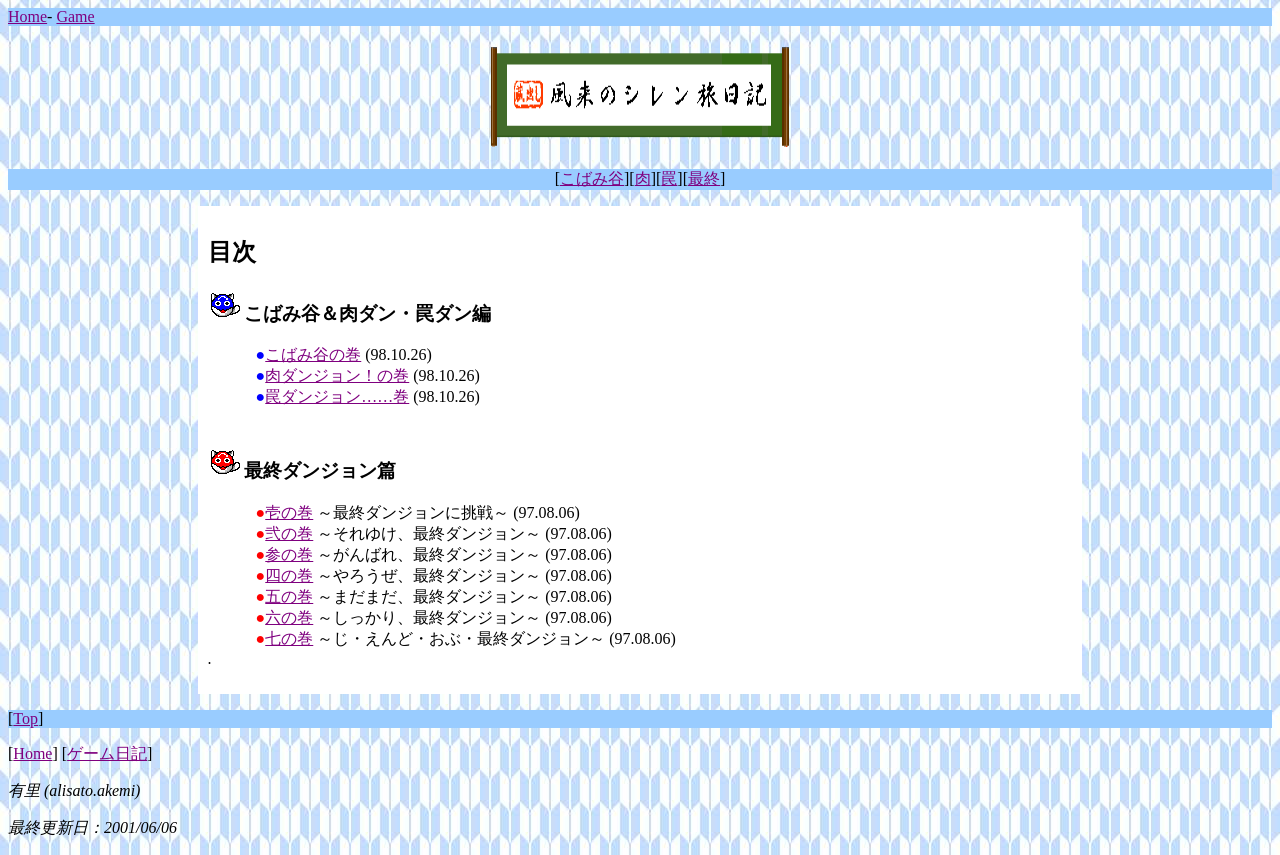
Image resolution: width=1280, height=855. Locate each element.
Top (25, 718)
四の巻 (289, 575)
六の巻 (289, 617)
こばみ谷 (592, 178)
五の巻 (289, 596)
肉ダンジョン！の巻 (337, 375)
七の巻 (289, 638)
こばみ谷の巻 (313, 354)
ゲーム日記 (107, 753)
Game (75, 16)
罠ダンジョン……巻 (337, 396)
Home (27, 16)
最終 (704, 178)
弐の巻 (289, 533)
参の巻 (289, 554)
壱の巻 (289, 512)
